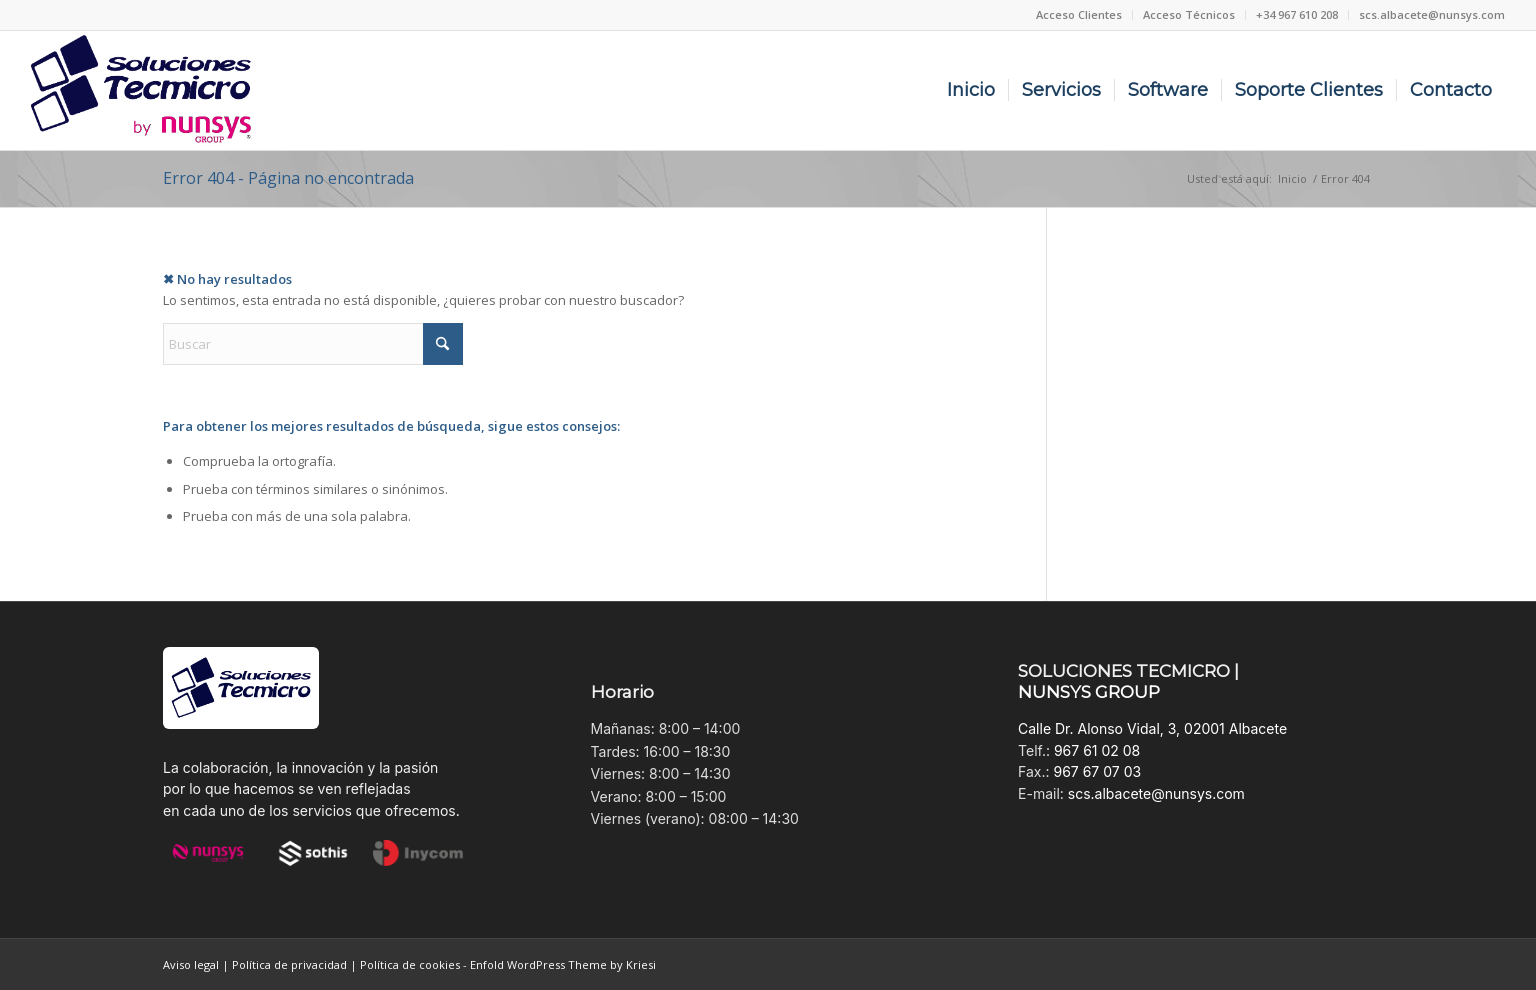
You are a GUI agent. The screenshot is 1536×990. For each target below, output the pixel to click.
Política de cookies (410, 964)
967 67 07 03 (1097, 771)
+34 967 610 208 (1297, 14)
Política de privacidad (289, 964)
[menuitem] (1079, 15)
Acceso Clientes (1079, 14)
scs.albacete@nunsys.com (1432, 14)
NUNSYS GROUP (1089, 692)
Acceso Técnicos (1189, 14)
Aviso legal (191, 964)
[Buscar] (313, 344)
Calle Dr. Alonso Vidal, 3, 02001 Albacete (1152, 728)
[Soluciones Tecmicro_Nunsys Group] (141, 90)
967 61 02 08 (1097, 750)
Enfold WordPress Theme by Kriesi (563, 964)
